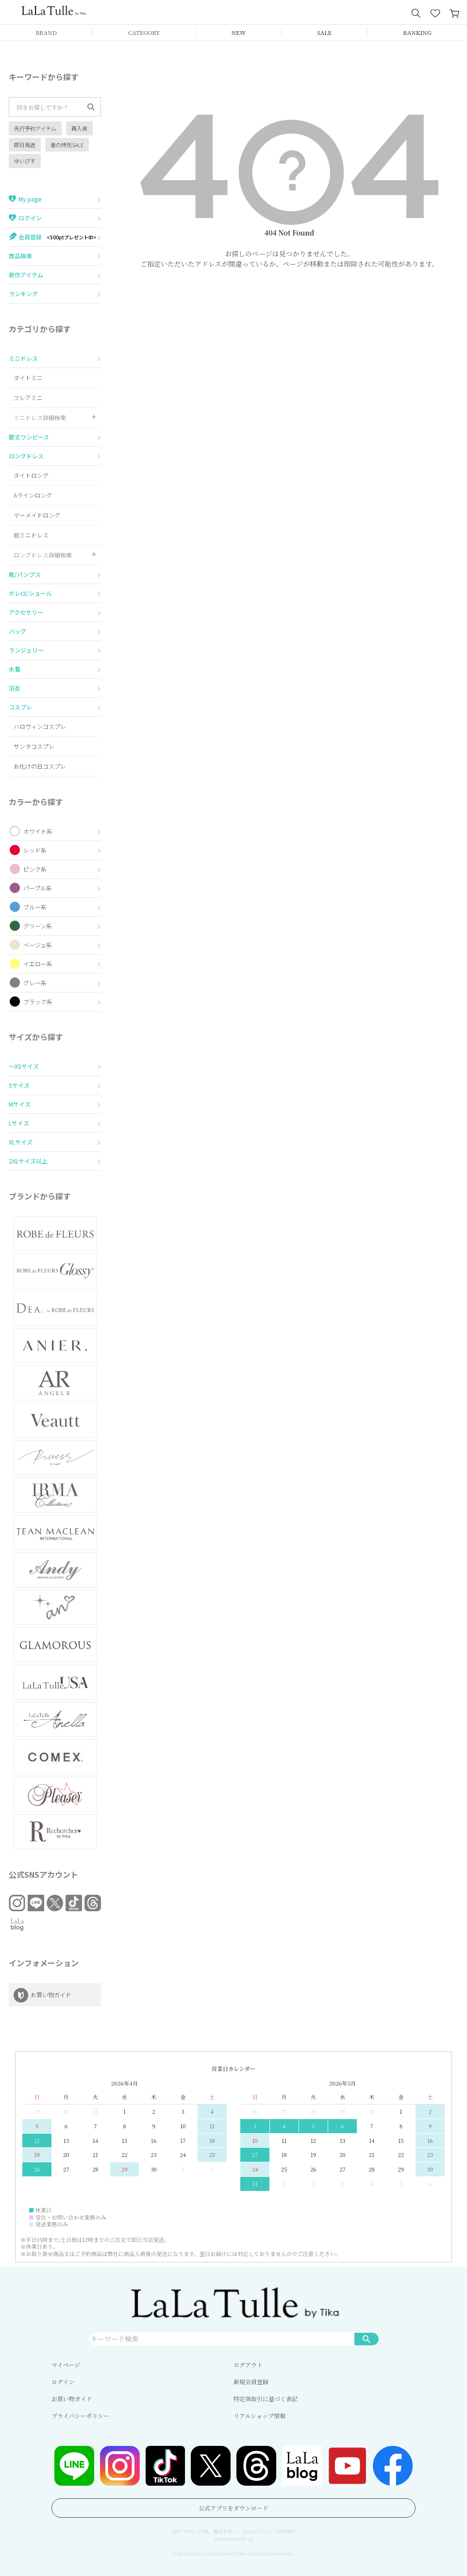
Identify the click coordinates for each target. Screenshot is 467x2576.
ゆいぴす (24, 161)
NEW (239, 32)
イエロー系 (37, 964)
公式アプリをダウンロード (233, 2508)
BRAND (45, 32)
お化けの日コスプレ (40, 766)
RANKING (417, 32)
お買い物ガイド (71, 2398)
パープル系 (37, 888)
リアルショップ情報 (259, 2415)
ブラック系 (37, 1001)
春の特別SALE (66, 145)
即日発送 (24, 145)
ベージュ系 (37, 945)
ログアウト (248, 2364)
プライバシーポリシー (80, 2415)
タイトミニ (28, 377)
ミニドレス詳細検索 (40, 417)
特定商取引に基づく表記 (266, 2398)
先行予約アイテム (35, 128)
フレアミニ (28, 397)
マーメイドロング (37, 515)
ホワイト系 (37, 831)
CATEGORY (144, 32)
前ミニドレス (31, 535)
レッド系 (35, 850)
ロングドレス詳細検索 (43, 555)
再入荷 (79, 128)
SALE (324, 32)
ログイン (62, 2381)
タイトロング (31, 475)
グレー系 (35, 982)
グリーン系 (37, 926)
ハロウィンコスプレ (40, 726)
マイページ (66, 2364)
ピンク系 (35, 869)
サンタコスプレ (34, 746)
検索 (366, 2338)
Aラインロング (33, 495)
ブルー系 (35, 907)
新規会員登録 (251, 2381)
